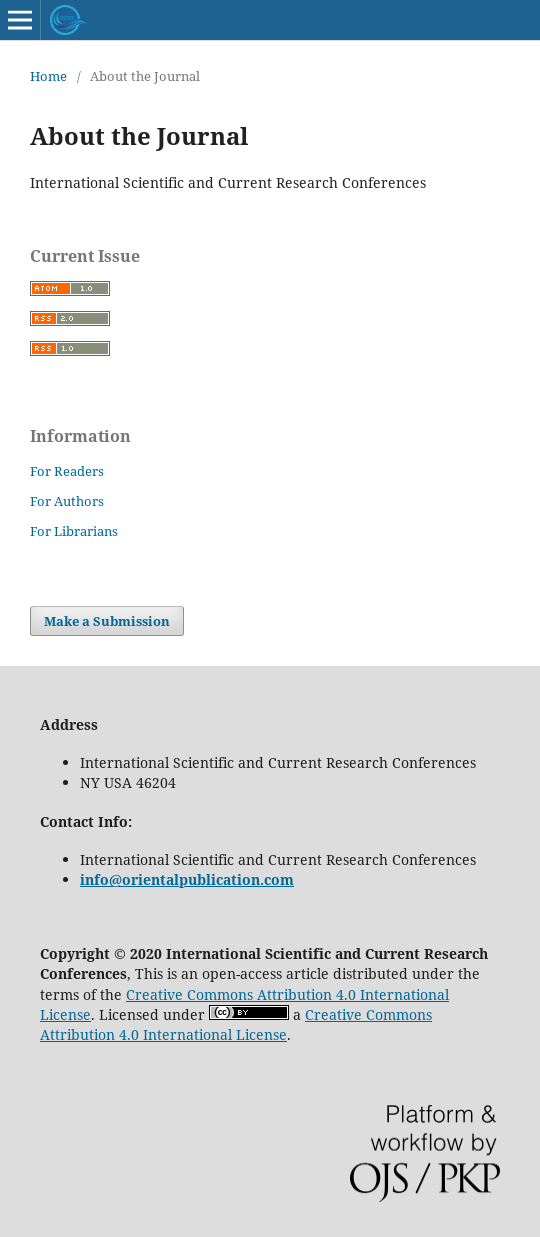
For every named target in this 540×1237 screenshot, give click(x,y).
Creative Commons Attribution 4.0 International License (236, 1024)
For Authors (67, 501)
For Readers (67, 471)
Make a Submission (107, 621)
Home (48, 76)
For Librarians (74, 531)
